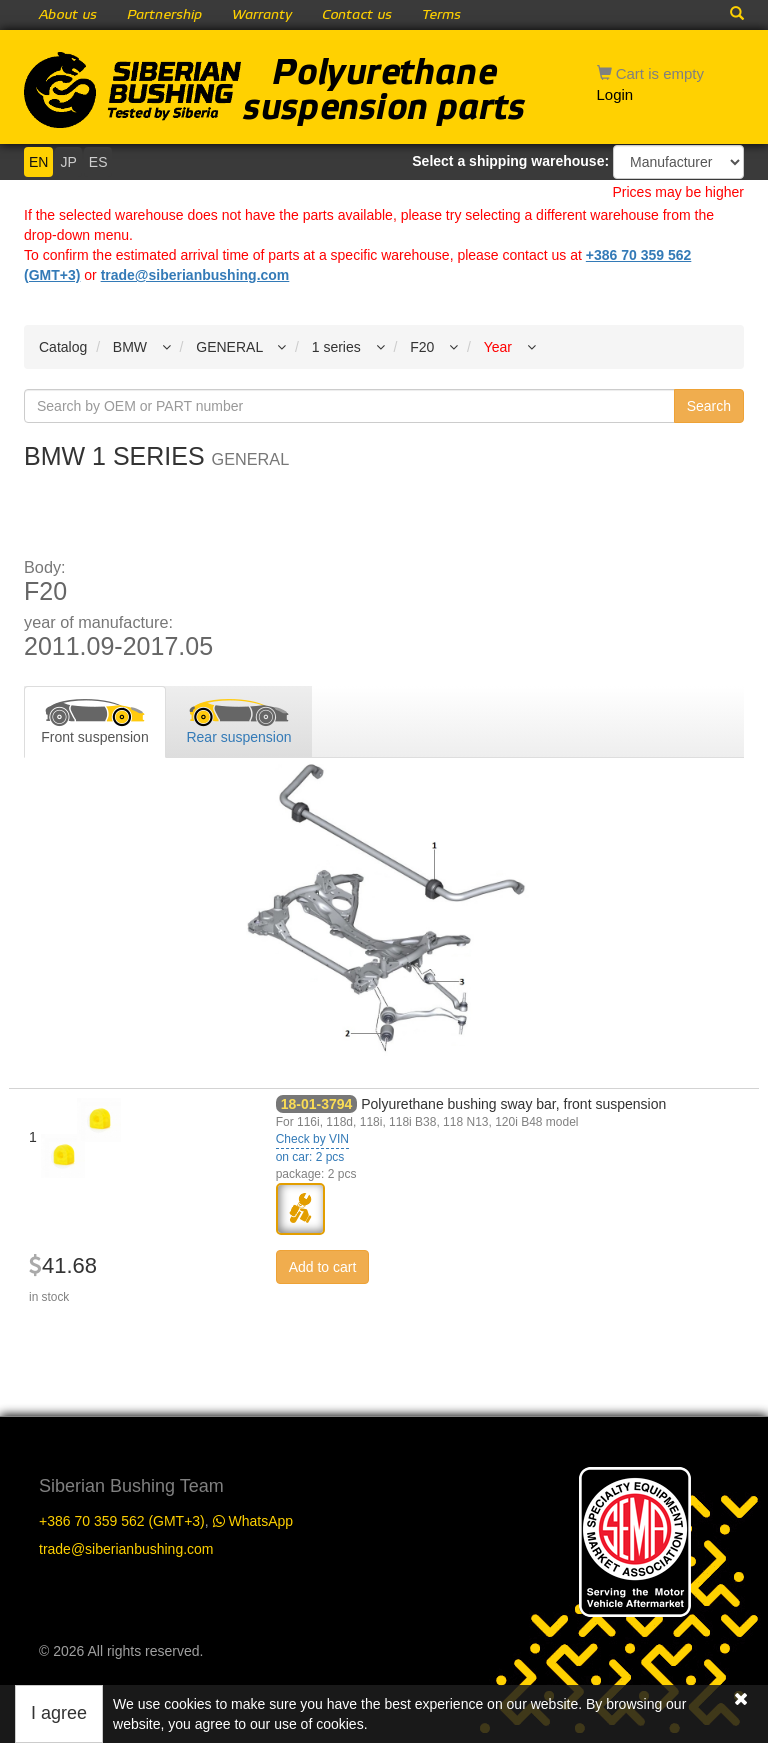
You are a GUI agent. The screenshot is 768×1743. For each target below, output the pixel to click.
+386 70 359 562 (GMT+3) (122, 1521)
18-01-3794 (317, 1104)
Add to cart (323, 1267)
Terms (441, 15)
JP (68, 162)
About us (68, 15)
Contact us (357, 15)
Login (615, 94)
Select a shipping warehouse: (510, 161)
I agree (59, 1713)
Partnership (164, 15)
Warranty (262, 15)
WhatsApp (253, 1521)
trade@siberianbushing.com (195, 275)
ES (98, 162)
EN (38, 162)
